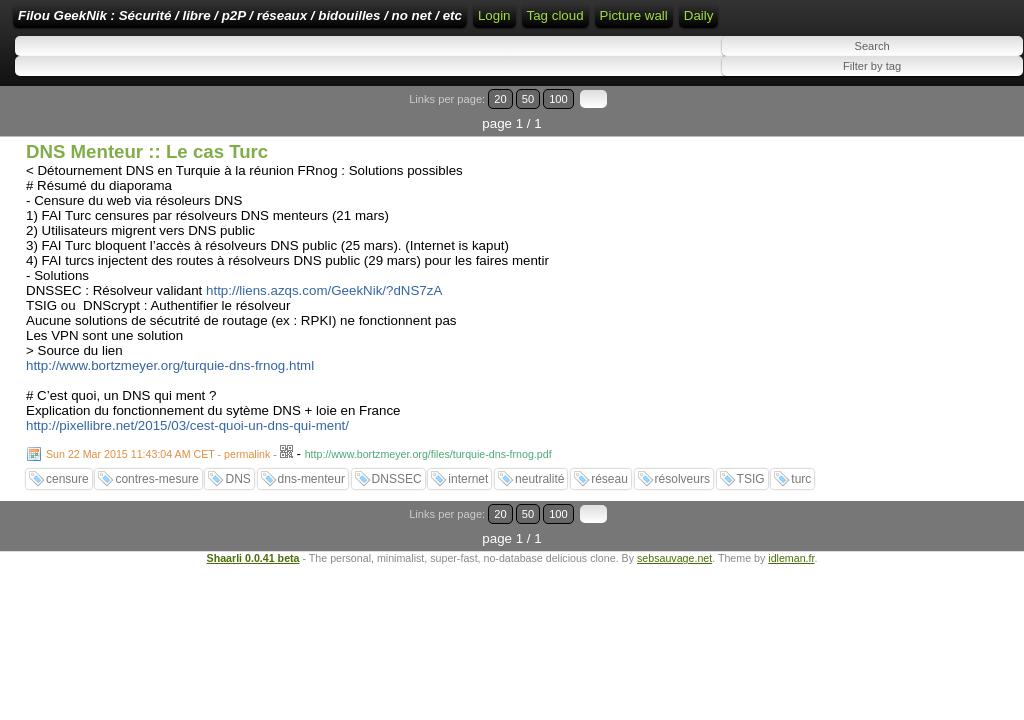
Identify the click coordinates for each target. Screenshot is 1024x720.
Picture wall (52, 90)
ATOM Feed (821, 22)
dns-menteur (311, 519)
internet (468, 519)
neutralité (539, 519)
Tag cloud (901, 52)
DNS (237, 519)
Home (621, 22)
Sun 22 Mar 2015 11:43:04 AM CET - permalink (158, 494)
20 (921, 163)
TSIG (751, 519)
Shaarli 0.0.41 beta (253, 573)
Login (670, 22)
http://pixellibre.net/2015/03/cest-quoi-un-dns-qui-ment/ (187, 465)
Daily (117, 90)
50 (940, 163)
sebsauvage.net (674, 573)
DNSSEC (397, 519)
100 (962, 163)
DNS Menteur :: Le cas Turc (147, 191)
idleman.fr (791, 573)
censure (67, 519)
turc (801, 519)
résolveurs (682, 519)
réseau (609, 519)
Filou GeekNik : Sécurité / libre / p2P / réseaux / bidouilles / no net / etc (365, 22)
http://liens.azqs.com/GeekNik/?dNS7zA (324, 330)
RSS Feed (734, 22)
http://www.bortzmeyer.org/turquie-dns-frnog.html (170, 405)
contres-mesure (156, 519)
